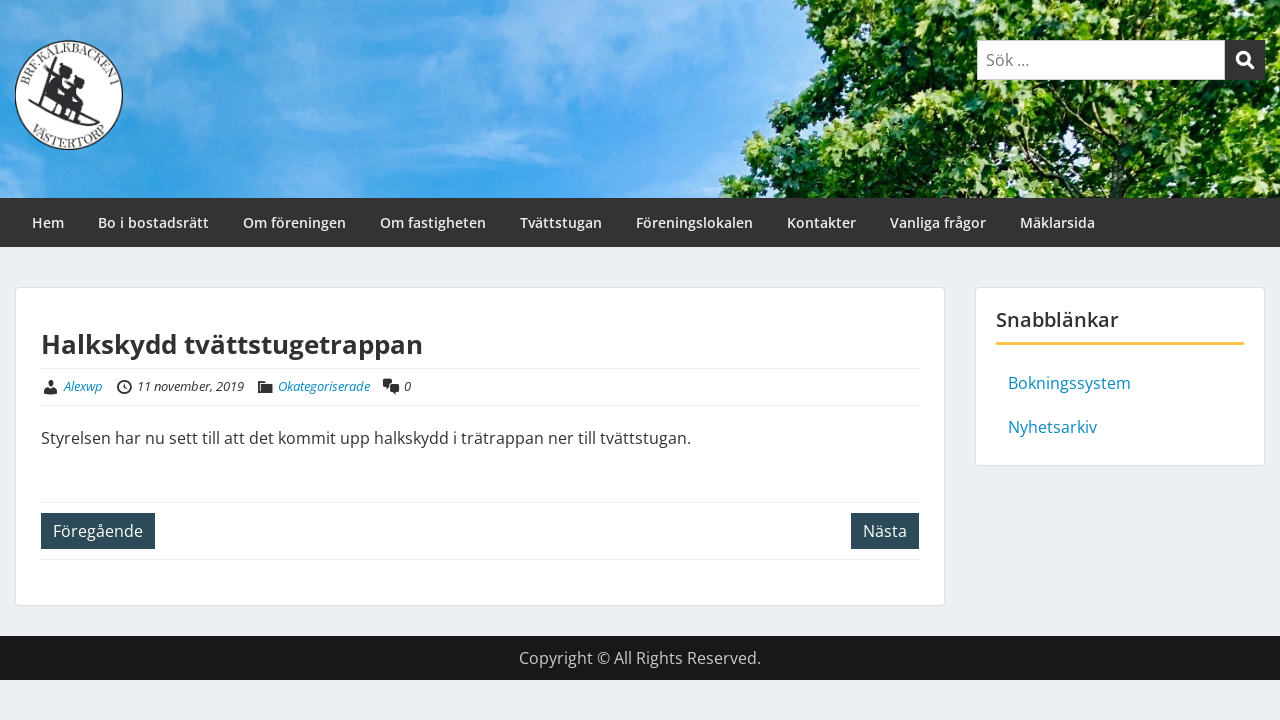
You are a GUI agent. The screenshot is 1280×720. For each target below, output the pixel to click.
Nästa (885, 531)
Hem (48, 222)
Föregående (98, 531)
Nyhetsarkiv (1052, 427)
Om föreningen (294, 222)
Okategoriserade (324, 386)
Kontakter (821, 222)
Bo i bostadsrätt (153, 222)
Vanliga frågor (938, 222)
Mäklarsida (1057, 222)
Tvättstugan (561, 222)
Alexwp (83, 386)
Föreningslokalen (694, 222)
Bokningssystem (1069, 383)
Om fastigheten (433, 222)
